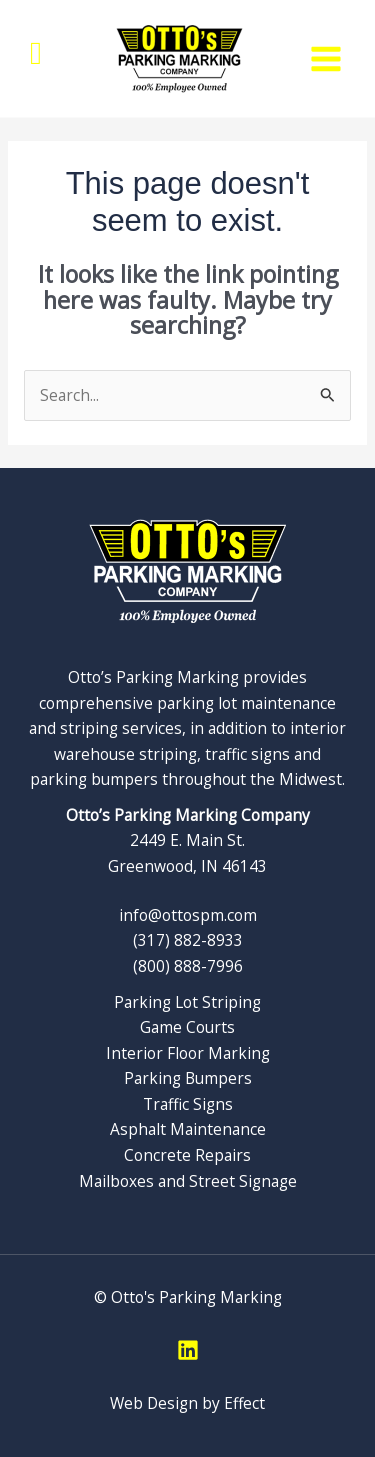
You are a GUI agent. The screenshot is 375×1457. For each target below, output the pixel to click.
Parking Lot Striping (187, 1002)
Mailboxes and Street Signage (188, 1181)
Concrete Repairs (187, 1155)
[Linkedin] (188, 1350)
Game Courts (187, 1027)
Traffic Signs (188, 1104)
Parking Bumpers (188, 1078)
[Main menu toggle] (326, 58)
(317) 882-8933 (188, 940)
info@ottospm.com (188, 915)
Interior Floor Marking (188, 1053)
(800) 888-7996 (188, 966)
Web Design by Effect (187, 1403)
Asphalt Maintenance (188, 1129)
